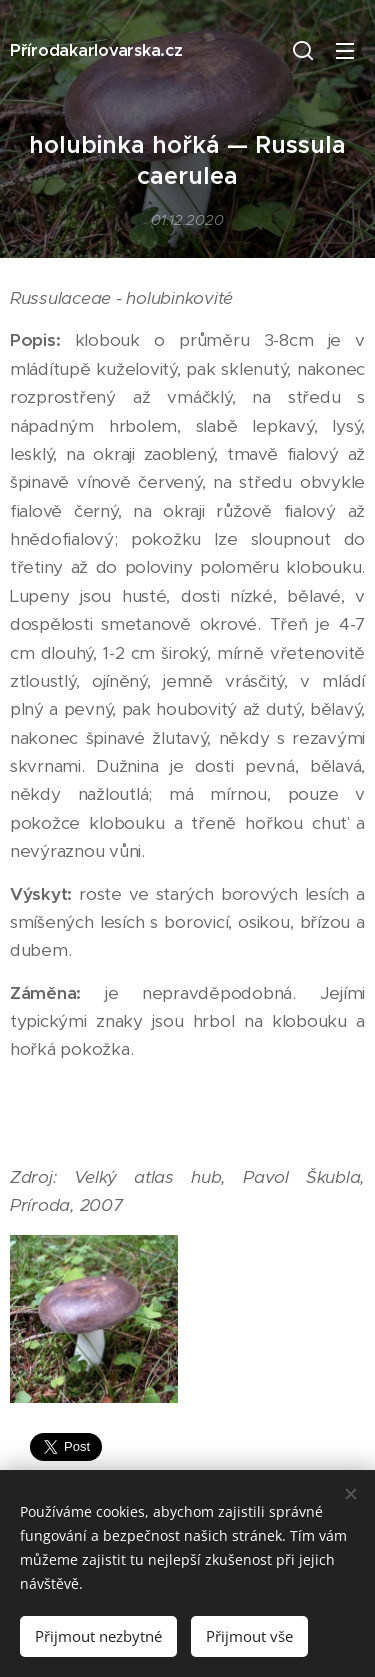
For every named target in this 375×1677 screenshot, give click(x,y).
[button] (303, 50)
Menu (345, 51)
